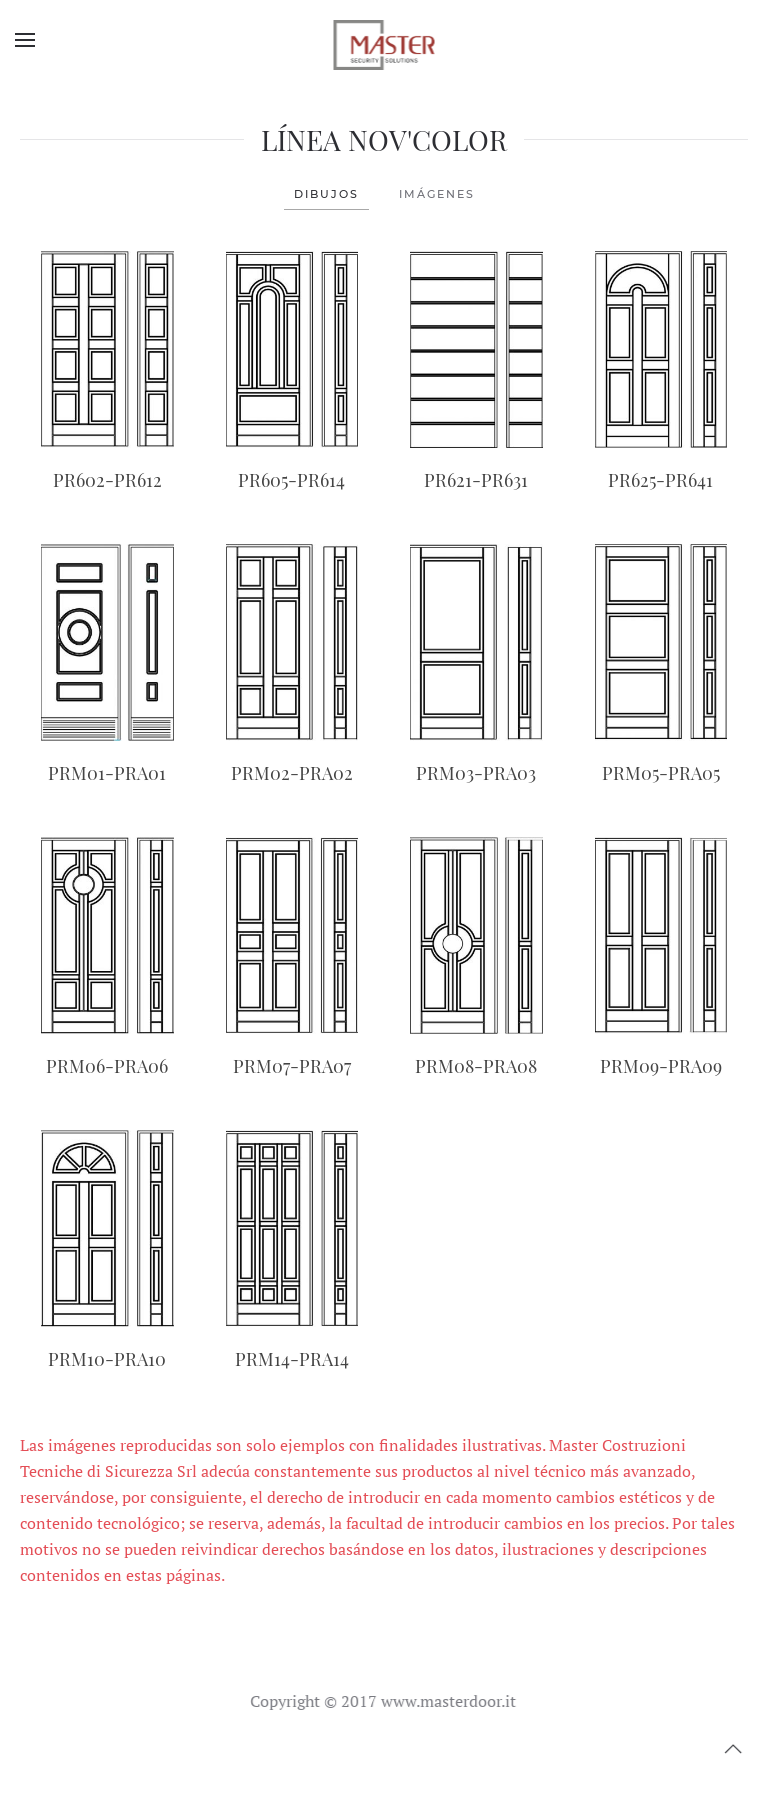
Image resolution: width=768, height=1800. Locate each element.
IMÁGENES (437, 194)
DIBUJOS (326, 194)
